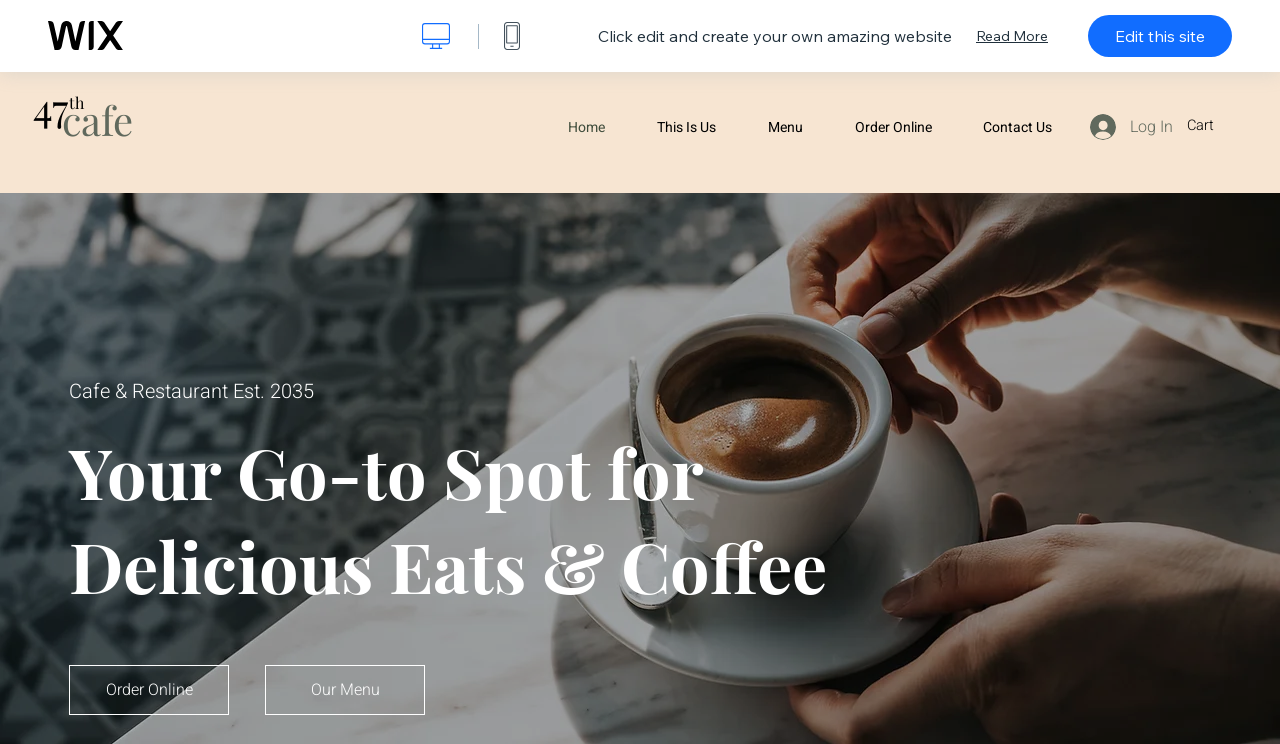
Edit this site (1160, 36)
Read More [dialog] (1012, 36)
